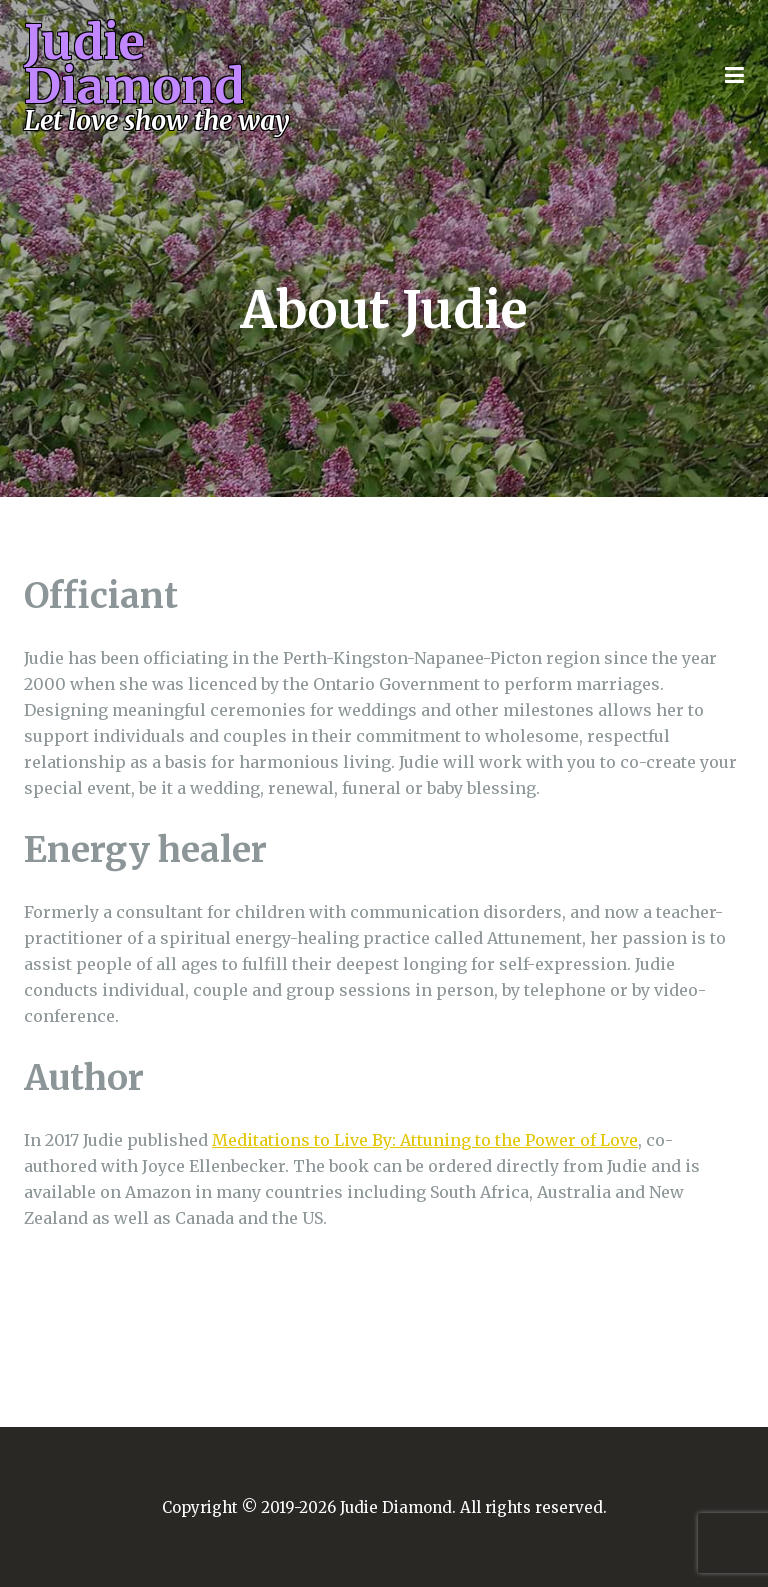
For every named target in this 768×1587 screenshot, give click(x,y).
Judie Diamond (165, 77)
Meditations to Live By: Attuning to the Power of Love (425, 1140)
